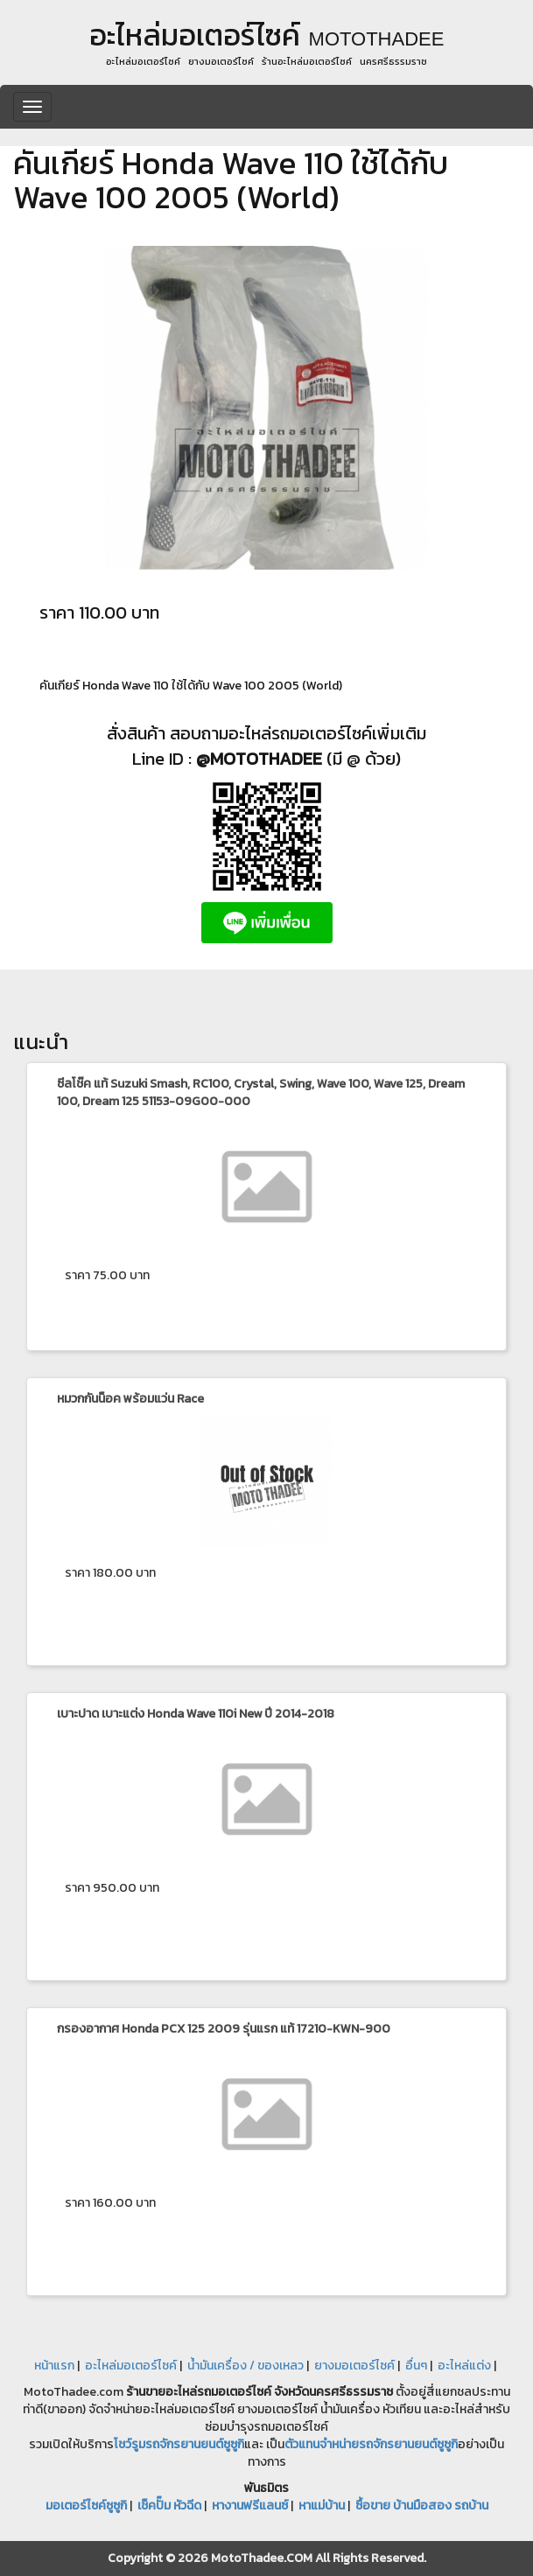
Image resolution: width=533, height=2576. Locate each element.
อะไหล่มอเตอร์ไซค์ (131, 2365)
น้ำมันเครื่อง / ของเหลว (245, 2365)
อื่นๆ (416, 2365)
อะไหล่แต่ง (464, 2365)
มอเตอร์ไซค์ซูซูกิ (86, 2505)
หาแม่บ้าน (321, 2505)
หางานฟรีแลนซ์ (250, 2505)
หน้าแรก (54, 2365)
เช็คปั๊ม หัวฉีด (169, 2505)
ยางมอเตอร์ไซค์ (354, 2365)
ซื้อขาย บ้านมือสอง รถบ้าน (421, 2505)
